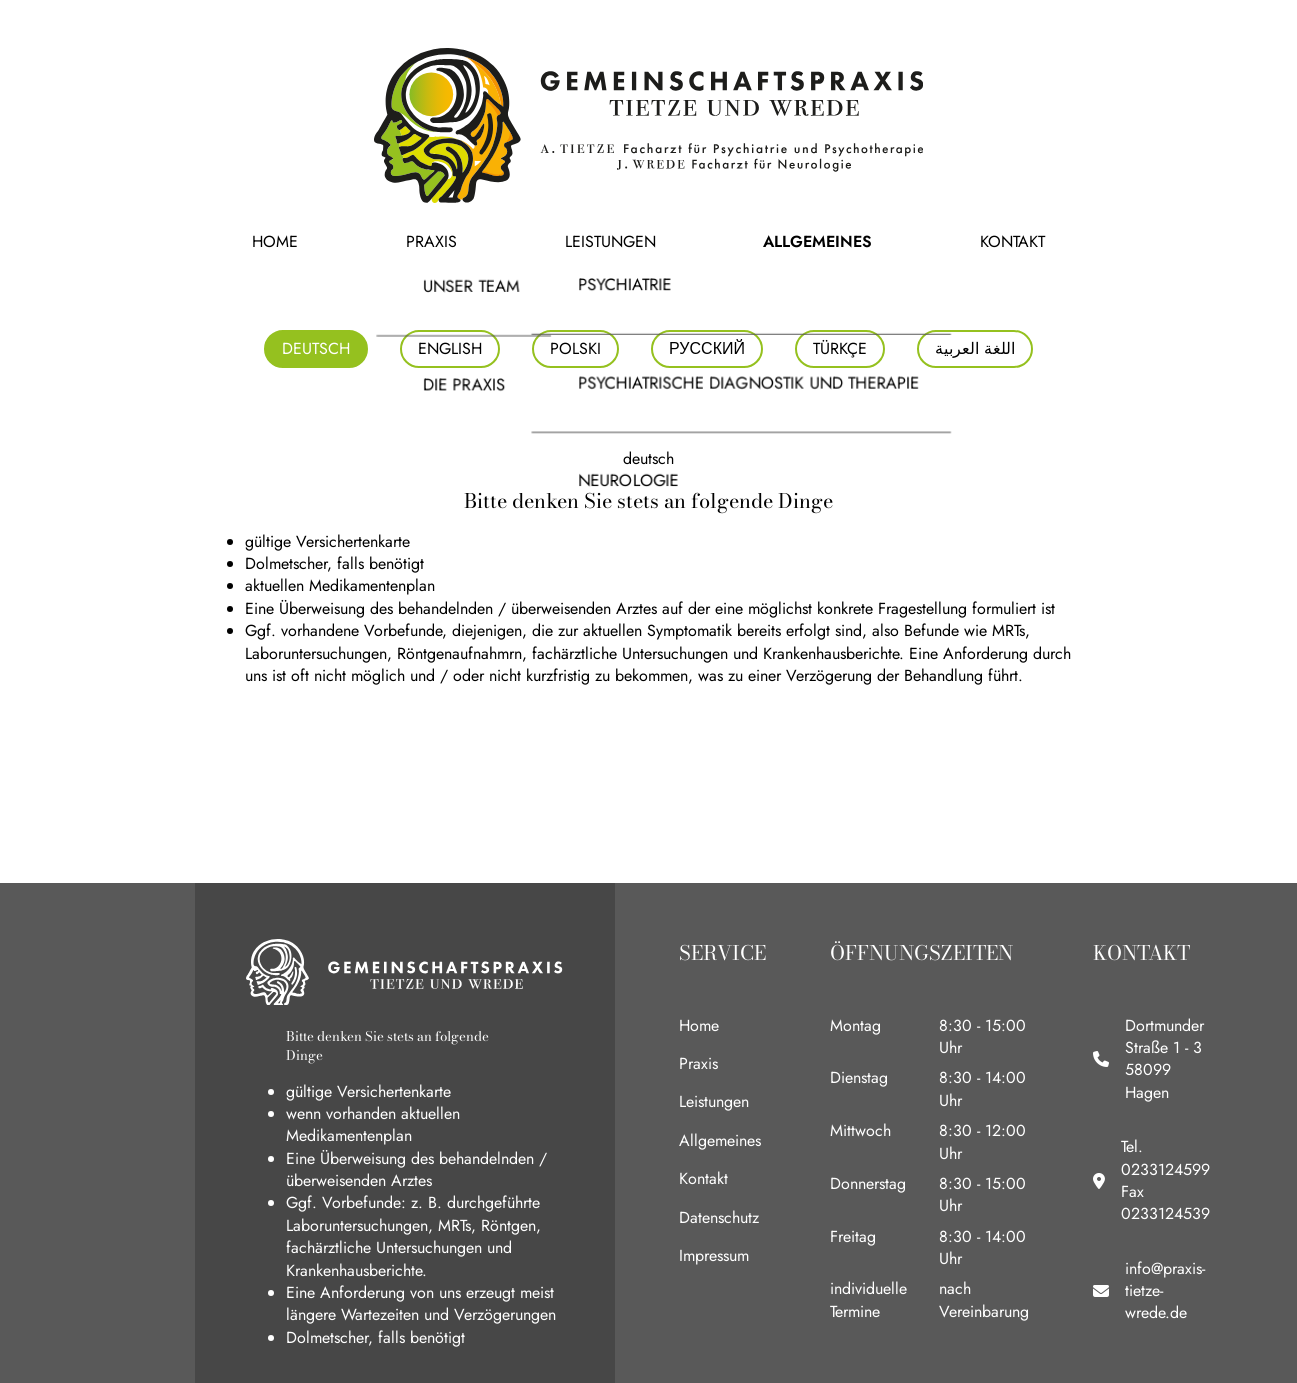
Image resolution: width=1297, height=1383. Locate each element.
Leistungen (613, 241)
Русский (707, 348)
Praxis (494, 241)
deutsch (316, 348)
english (450, 348)
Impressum (714, 1255)
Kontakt (889, 241)
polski (575, 348)
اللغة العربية (975, 348)
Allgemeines (758, 241)
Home (398, 241)
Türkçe (840, 348)
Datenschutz (719, 1217)
